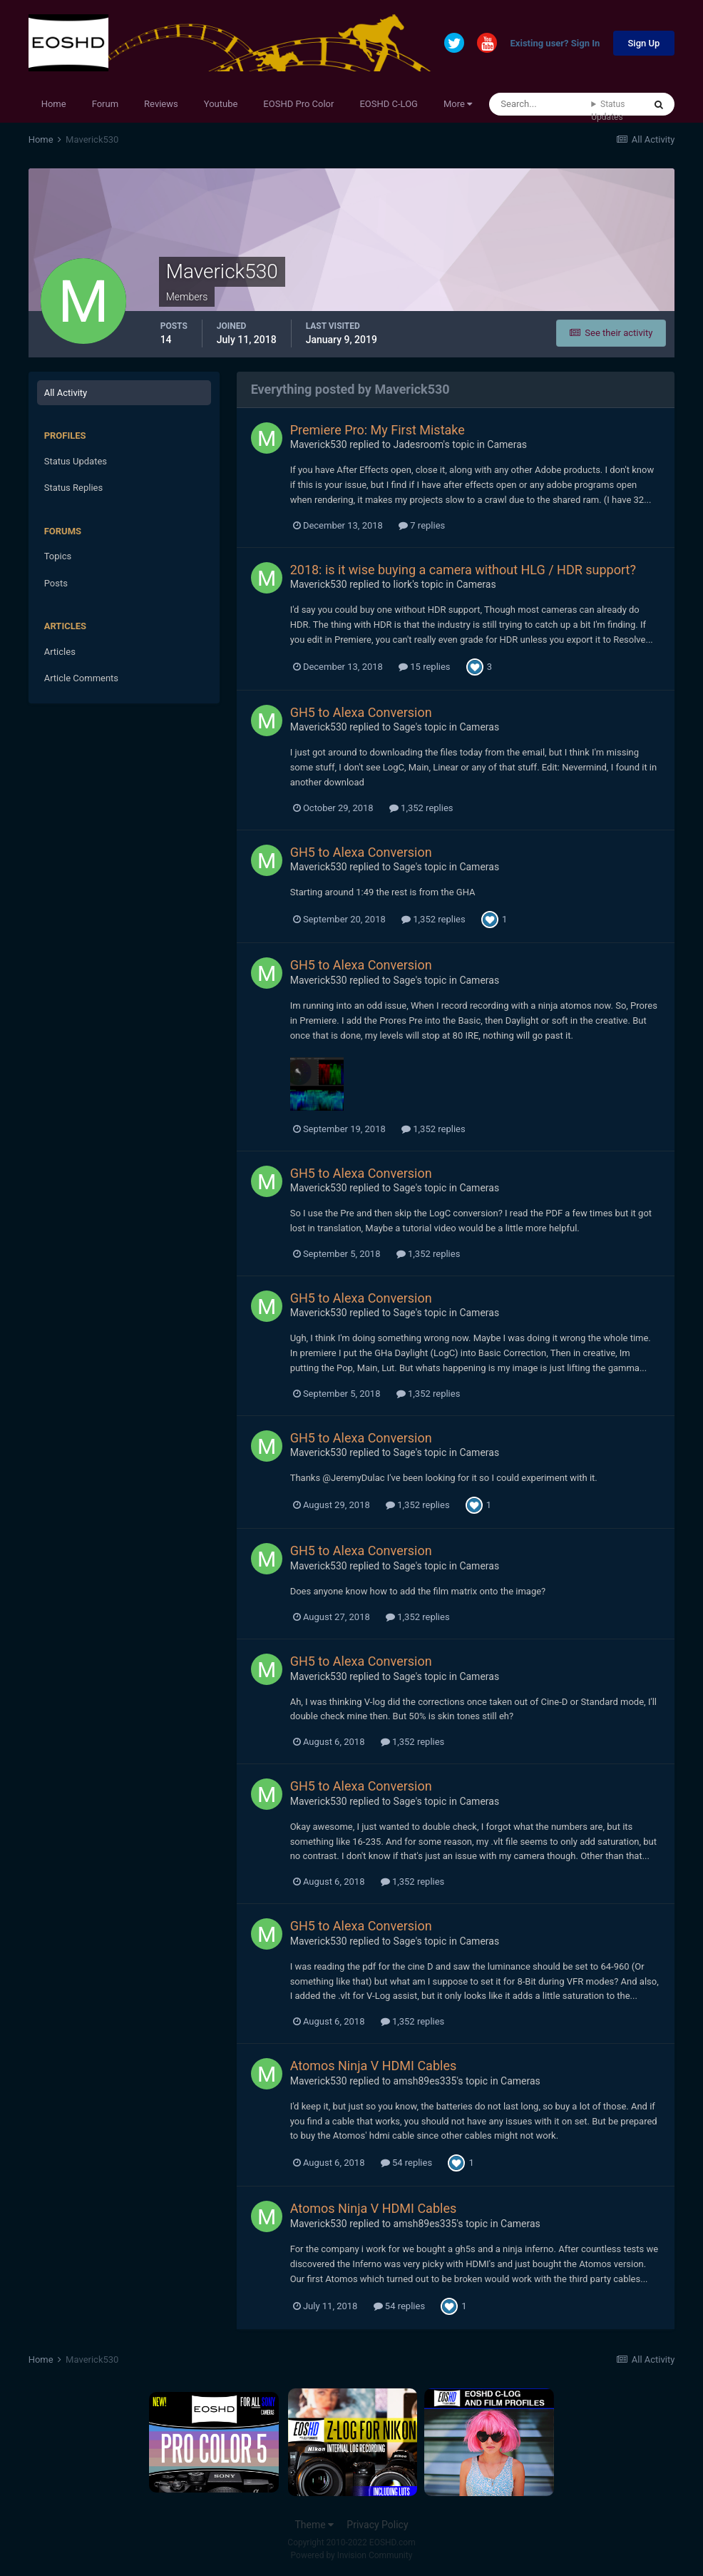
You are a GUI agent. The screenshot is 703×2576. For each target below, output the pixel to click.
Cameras (507, 444)
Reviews (161, 103)
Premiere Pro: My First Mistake (377, 429)
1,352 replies (421, 808)
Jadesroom (418, 444)
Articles (60, 651)
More (457, 103)
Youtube (221, 103)
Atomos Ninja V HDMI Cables (373, 2065)
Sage (405, 727)
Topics (58, 556)
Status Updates (608, 110)
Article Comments (81, 678)
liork (403, 584)
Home (53, 103)
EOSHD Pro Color (298, 103)
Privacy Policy (377, 2524)
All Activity (66, 392)
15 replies (424, 666)
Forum (105, 103)
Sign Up (644, 43)
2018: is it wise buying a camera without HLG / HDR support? (463, 569)
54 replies (406, 2162)
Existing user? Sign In (555, 44)
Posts (56, 583)
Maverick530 (318, 444)
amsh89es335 (425, 2081)
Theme (314, 2524)
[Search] (540, 104)
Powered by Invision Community (352, 2555)
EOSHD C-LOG (388, 103)
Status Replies (73, 487)
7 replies (422, 525)
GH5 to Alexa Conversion (361, 712)
